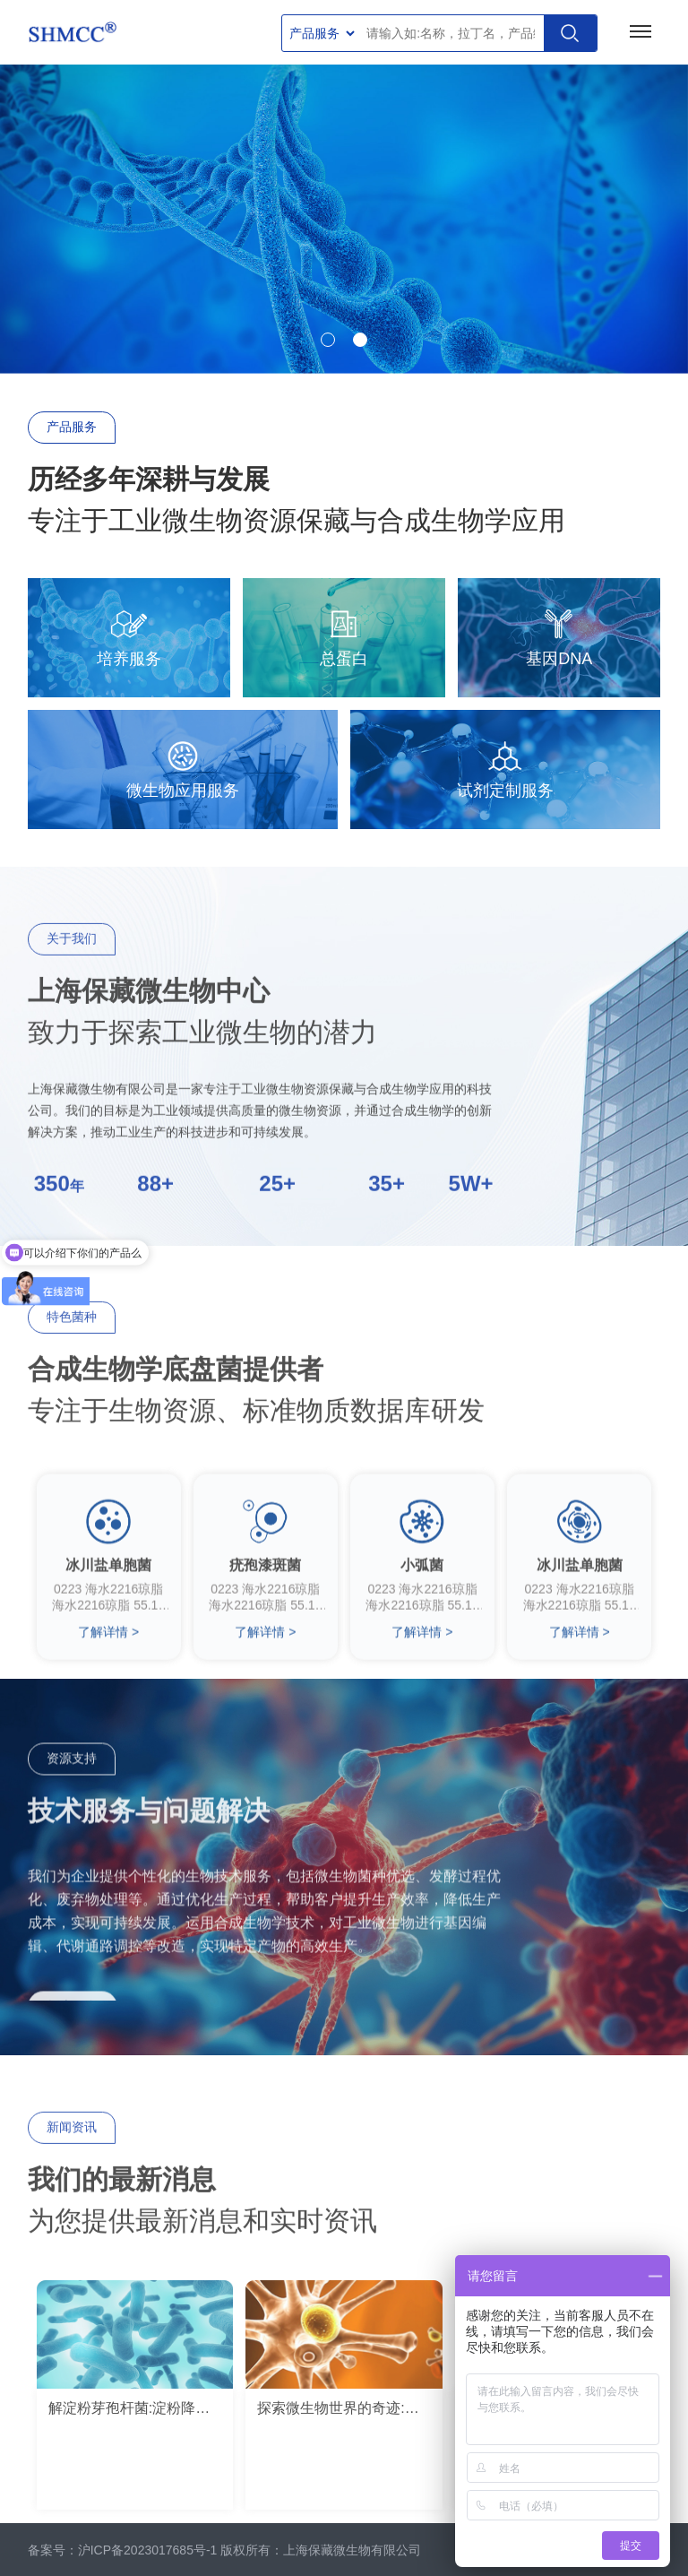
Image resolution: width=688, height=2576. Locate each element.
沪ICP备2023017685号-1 (148, 2550)
